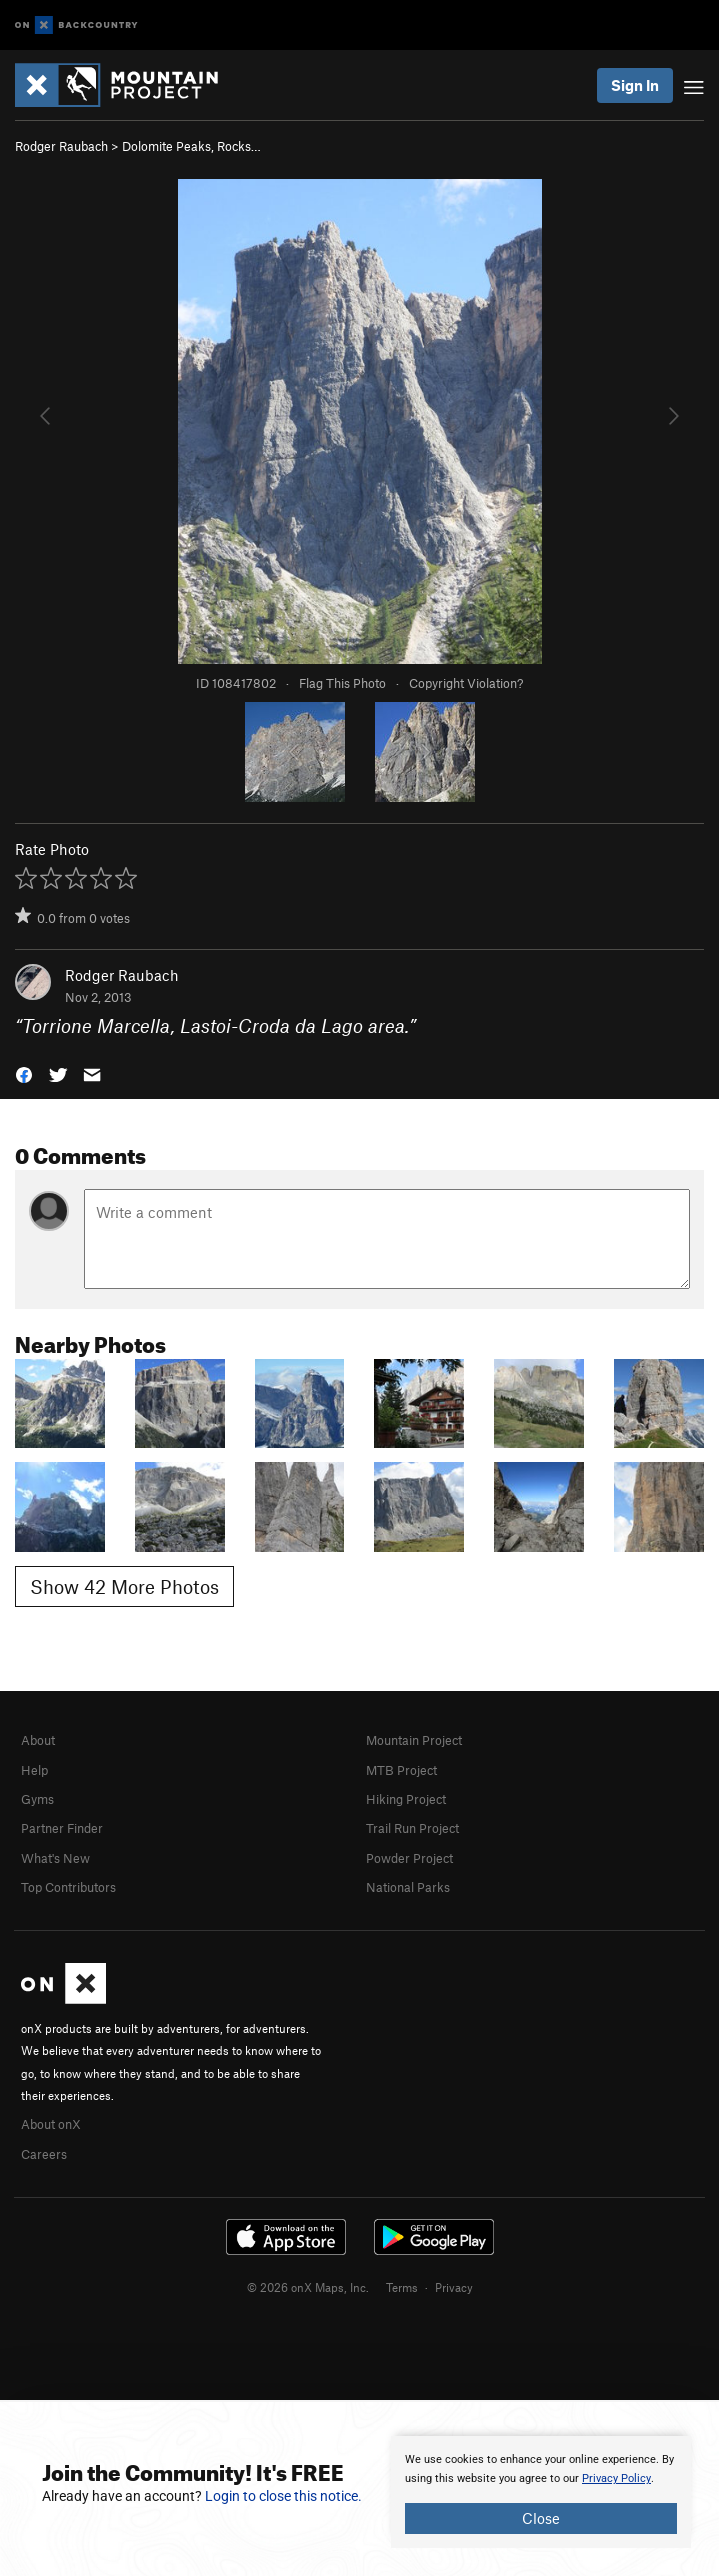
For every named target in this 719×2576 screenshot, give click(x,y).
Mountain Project (414, 1740)
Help (34, 1770)
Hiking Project (406, 1799)
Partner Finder (62, 1828)
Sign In (635, 85)
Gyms (37, 1799)
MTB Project (401, 1770)
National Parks (408, 1887)
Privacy (454, 2287)
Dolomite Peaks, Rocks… (191, 146)
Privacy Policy (616, 2478)
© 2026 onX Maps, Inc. (308, 2287)
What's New (55, 1858)
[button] (24, 1073)
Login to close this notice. (283, 2496)
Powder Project (409, 1858)
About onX (51, 2124)
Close (541, 2518)
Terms (402, 2287)
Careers (44, 2154)
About (38, 1740)
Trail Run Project (412, 1828)
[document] (541, 2492)
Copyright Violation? (466, 683)
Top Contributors (68, 1887)
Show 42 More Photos (124, 1586)
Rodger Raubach (61, 146)
